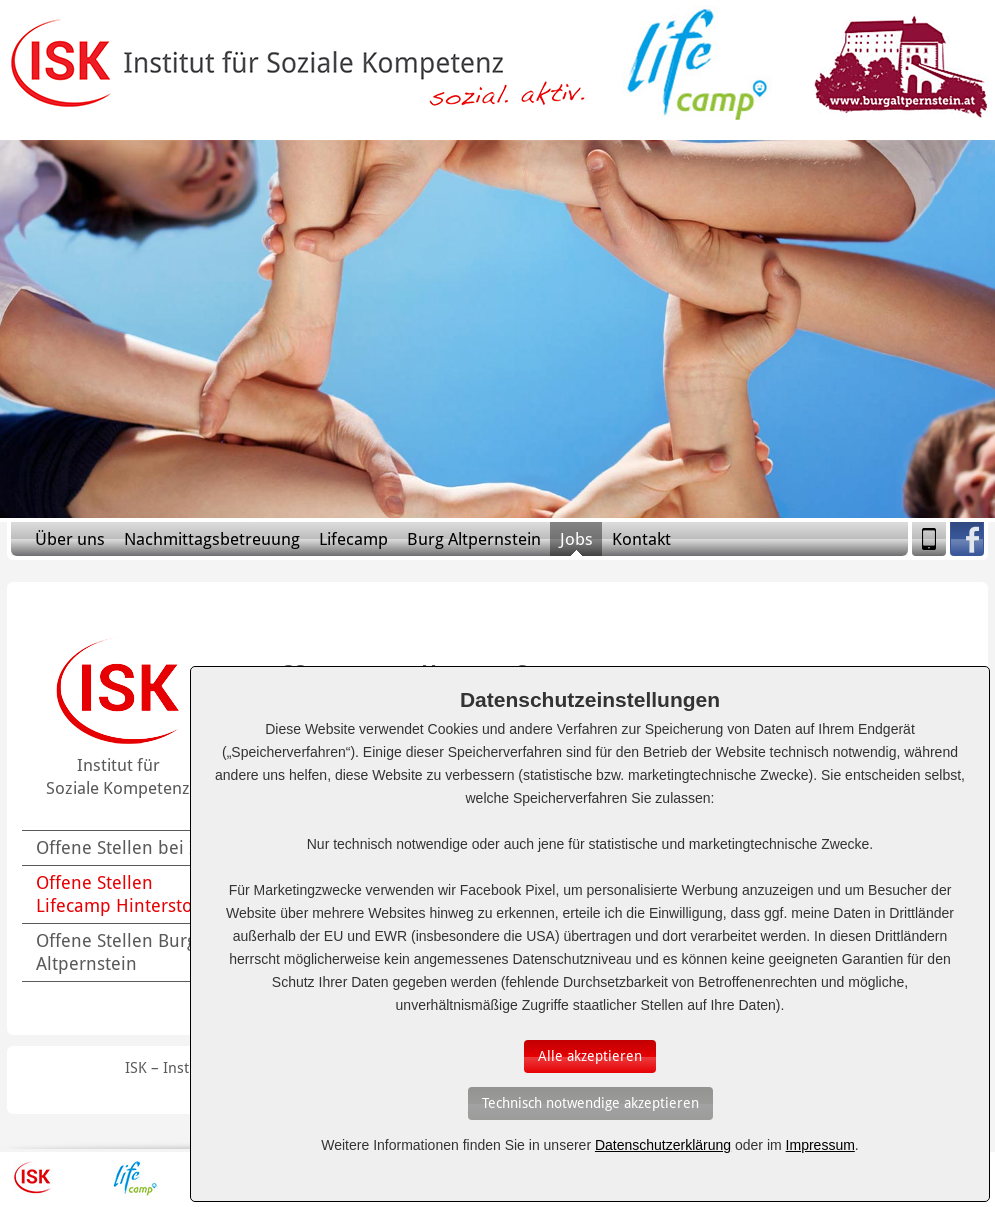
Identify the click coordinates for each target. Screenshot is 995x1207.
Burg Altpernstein (474, 539)
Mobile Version (929, 539)
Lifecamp (353, 539)
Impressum (820, 1145)
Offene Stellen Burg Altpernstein (116, 952)
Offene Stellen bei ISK (125, 847)
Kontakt (641, 539)
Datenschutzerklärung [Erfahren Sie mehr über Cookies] (663, 1145)
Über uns (70, 539)
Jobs (576, 539)
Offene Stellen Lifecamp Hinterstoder (128, 894)
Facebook (967, 539)
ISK (32, 1178)
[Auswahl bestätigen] (590, 1056)
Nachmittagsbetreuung (212, 539)
